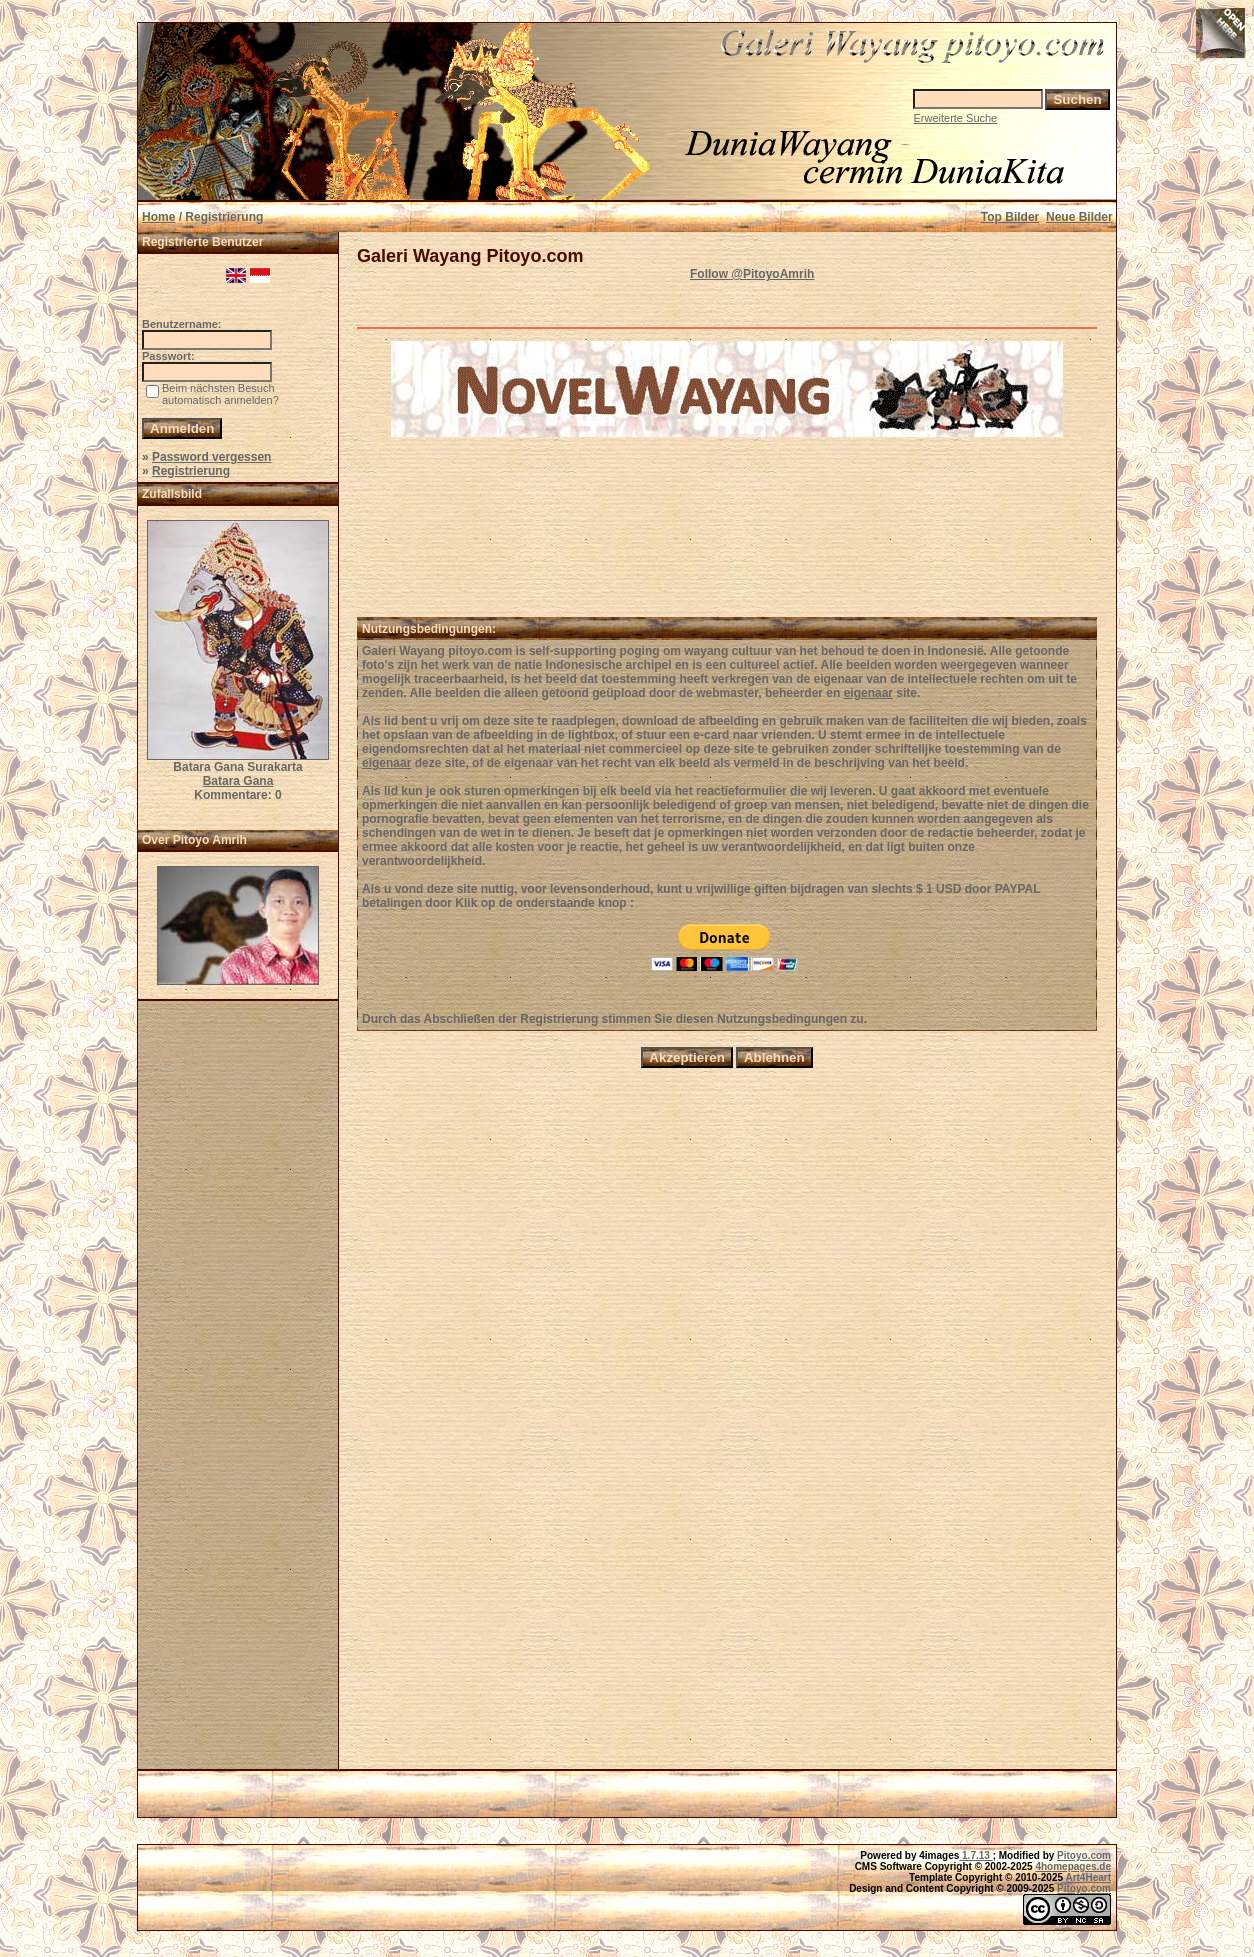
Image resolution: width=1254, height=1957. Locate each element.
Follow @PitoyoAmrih (752, 274)
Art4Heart (1088, 1877)
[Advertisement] (238, 1391)
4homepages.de (1073, 1866)
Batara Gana (238, 781)
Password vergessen (211, 457)
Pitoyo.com (1084, 1855)
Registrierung (191, 471)
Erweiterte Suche (955, 118)
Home (158, 217)
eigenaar (868, 693)
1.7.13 (975, 1855)
